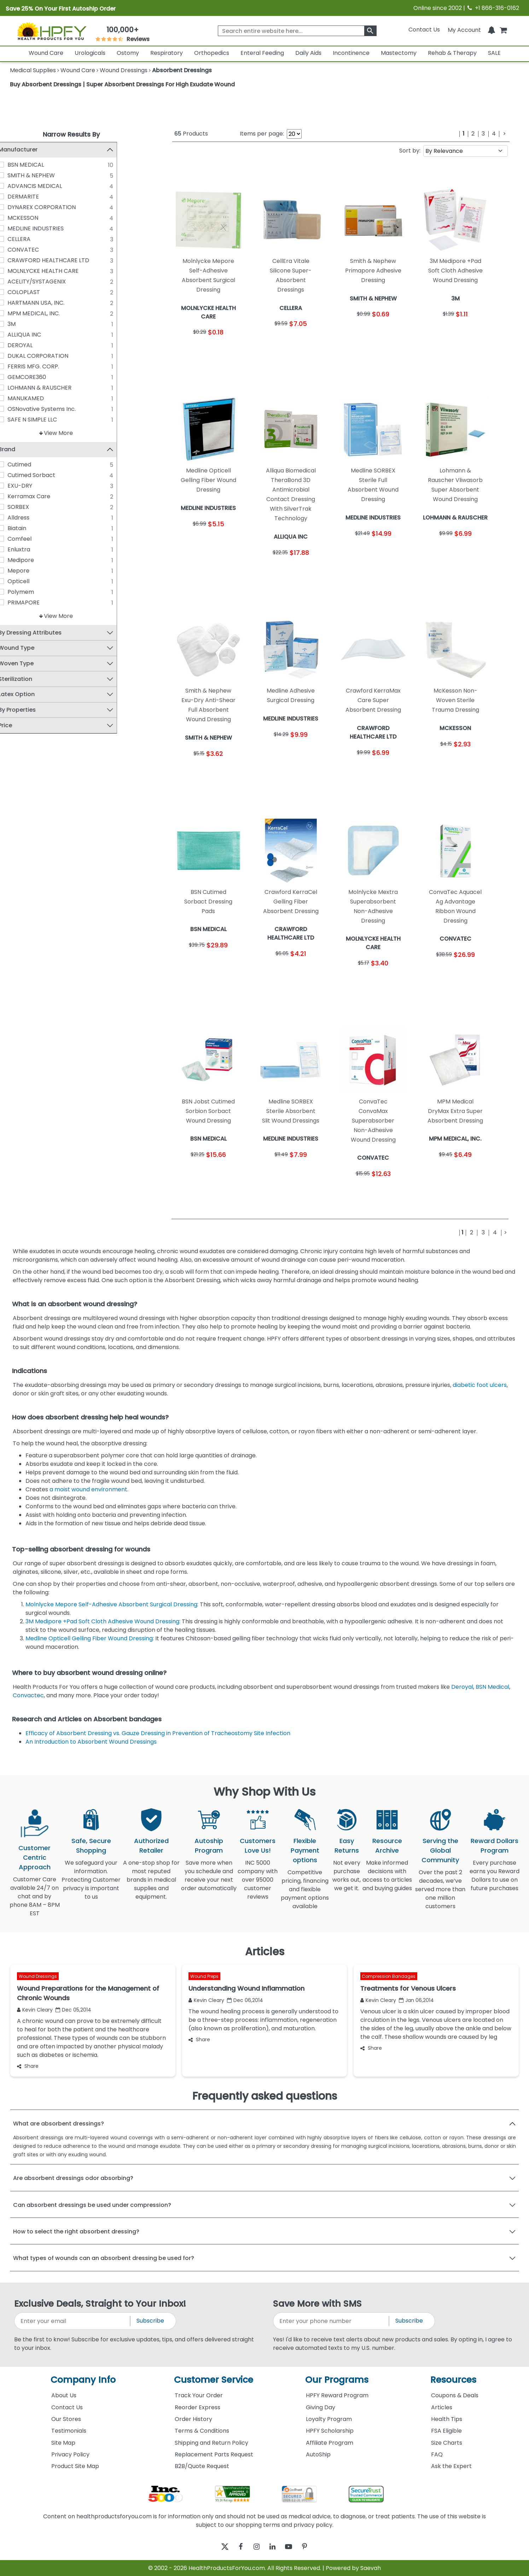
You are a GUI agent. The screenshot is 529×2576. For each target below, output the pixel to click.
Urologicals (90, 53)
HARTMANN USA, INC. (51, 303)
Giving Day (320, 2407)
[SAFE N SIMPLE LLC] (16, 419)
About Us (63, 2395)
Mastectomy (399, 53)
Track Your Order (199, 2395)
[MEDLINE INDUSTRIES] (16, 228)
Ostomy (128, 53)
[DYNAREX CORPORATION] (16, 207)
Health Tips (446, 2419)
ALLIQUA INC (39, 335)
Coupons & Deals (454, 2395)
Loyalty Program (329, 2419)
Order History (193, 2419)
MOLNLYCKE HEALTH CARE (58, 271)
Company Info (83, 2380)
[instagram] (255, 2546)
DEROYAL (35, 345)
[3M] (16, 324)
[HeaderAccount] (464, 29)
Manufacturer (33, 149)
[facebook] (235, 2546)
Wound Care (46, 53)
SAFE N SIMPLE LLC (47, 419)
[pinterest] (313, 2546)
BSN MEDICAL (41, 165)
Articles (441, 2407)
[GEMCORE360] (16, 377)
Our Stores (66, 2419)
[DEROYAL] (16, 345)
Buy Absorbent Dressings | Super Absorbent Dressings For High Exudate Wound (122, 84)
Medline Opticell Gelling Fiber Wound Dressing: (90, 1638)
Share (28, 2066)
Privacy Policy (70, 2454)
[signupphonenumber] (331, 2321)
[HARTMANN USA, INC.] (16, 302)
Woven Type (31, 664)
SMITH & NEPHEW (46, 175)
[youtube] (294, 2546)
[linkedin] (274, 2546)
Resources (453, 2380)
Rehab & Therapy (452, 53)
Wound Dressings (38, 1976)
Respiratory (166, 53)
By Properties (32, 710)
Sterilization (30, 679)
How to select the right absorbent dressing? (76, 2231)
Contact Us (424, 29)
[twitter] (216, 2546)
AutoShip (318, 2454)
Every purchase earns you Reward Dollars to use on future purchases (494, 1880)
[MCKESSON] (16, 217)
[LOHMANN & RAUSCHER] (16, 387)
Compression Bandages (388, 1976)
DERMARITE (38, 197)
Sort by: (409, 151)
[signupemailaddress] (72, 2321)
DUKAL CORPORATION (53, 356)
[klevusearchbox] (370, 30)
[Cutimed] (16, 464)
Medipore (36, 560)
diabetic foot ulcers (480, 1385)
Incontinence (351, 53)
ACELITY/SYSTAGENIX (52, 281)
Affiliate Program (329, 2443)
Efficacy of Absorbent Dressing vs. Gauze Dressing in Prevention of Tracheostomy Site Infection (158, 1733)
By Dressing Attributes (45, 633)
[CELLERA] (16, 239)
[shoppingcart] (503, 29)
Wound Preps (204, 1976)
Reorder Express (197, 2407)
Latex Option (31, 695)
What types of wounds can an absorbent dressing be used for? (103, 2258)
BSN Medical (492, 1687)
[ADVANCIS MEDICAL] (16, 186)
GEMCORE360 (42, 377)
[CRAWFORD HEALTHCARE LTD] (16, 260)
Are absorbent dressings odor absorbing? (73, 2178)
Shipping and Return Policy (211, 2443)
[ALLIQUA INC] (16, 334)
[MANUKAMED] (16, 398)
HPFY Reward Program (337, 2395)
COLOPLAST (39, 292)
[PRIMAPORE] (16, 603)
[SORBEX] (16, 507)
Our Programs (336, 2380)
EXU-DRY (35, 486)
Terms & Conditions (202, 2431)
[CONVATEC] (16, 249)
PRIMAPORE (39, 603)
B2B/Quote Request (202, 2466)
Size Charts (446, 2443)
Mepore (34, 571)
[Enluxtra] (16, 549)
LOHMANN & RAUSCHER (55, 388)
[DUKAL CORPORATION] (16, 355)
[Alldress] (16, 518)
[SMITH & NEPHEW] (16, 175)
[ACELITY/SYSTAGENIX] (16, 281)
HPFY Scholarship (330, 2431)
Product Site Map (75, 2466)
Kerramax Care (44, 497)
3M (27, 324)
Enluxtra (34, 550)
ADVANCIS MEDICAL (50, 186)
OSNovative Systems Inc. (57, 409)
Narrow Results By (71, 134)
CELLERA (34, 239)
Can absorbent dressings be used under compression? (92, 2205)
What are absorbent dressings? (58, 2123)
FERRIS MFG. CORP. (48, 366)
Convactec (28, 1695)
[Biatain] (16, 528)
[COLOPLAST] (16, 292)
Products (191, 134)
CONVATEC (38, 250)
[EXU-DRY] (16, 486)
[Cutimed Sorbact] (16, 475)
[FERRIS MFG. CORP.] (16, 366)
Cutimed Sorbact (46, 475)
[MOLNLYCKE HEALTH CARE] (16, 271)
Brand (21, 450)
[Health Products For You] (51, 31)
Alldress (34, 518)
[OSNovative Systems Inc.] (16, 409)
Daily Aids (308, 53)
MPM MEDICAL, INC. (49, 313)
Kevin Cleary (35, 2009)
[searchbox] (297, 30)
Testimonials (68, 2431)
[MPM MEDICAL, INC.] (16, 313)
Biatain (32, 528)
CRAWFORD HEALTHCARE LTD (63, 260)
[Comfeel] (16, 539)
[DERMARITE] (16, 196)
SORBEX (33, 507)
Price (20, 726)
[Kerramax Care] (16, 496)
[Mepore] (16, 571)
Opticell (34, 582)
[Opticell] (16, 581)
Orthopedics (211, 53)
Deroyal (462, 1687)
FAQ (437, 2454)
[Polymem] (16, 592)
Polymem (36, 592)
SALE (494, 53)
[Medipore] (16, 560)
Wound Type (31, 648)
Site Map (63, 2443)
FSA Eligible (446, 2431)
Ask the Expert (451, 2466)
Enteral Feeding (262, 53)
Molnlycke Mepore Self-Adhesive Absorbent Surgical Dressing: (112, 1604)
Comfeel (35, 539)
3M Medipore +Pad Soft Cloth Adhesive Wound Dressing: (103, 1621)
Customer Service (213, 2380)
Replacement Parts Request (214, 2454)
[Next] (504, 134)
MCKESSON (38, 218)
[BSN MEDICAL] (16, 164)
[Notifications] (491, 29)
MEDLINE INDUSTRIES (51, 228)
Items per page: (262, 134)
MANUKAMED (41, 398)
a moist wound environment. (90, 1489)
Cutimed (34, 465)
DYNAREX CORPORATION (57, 207)
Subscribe (150, 2321)
